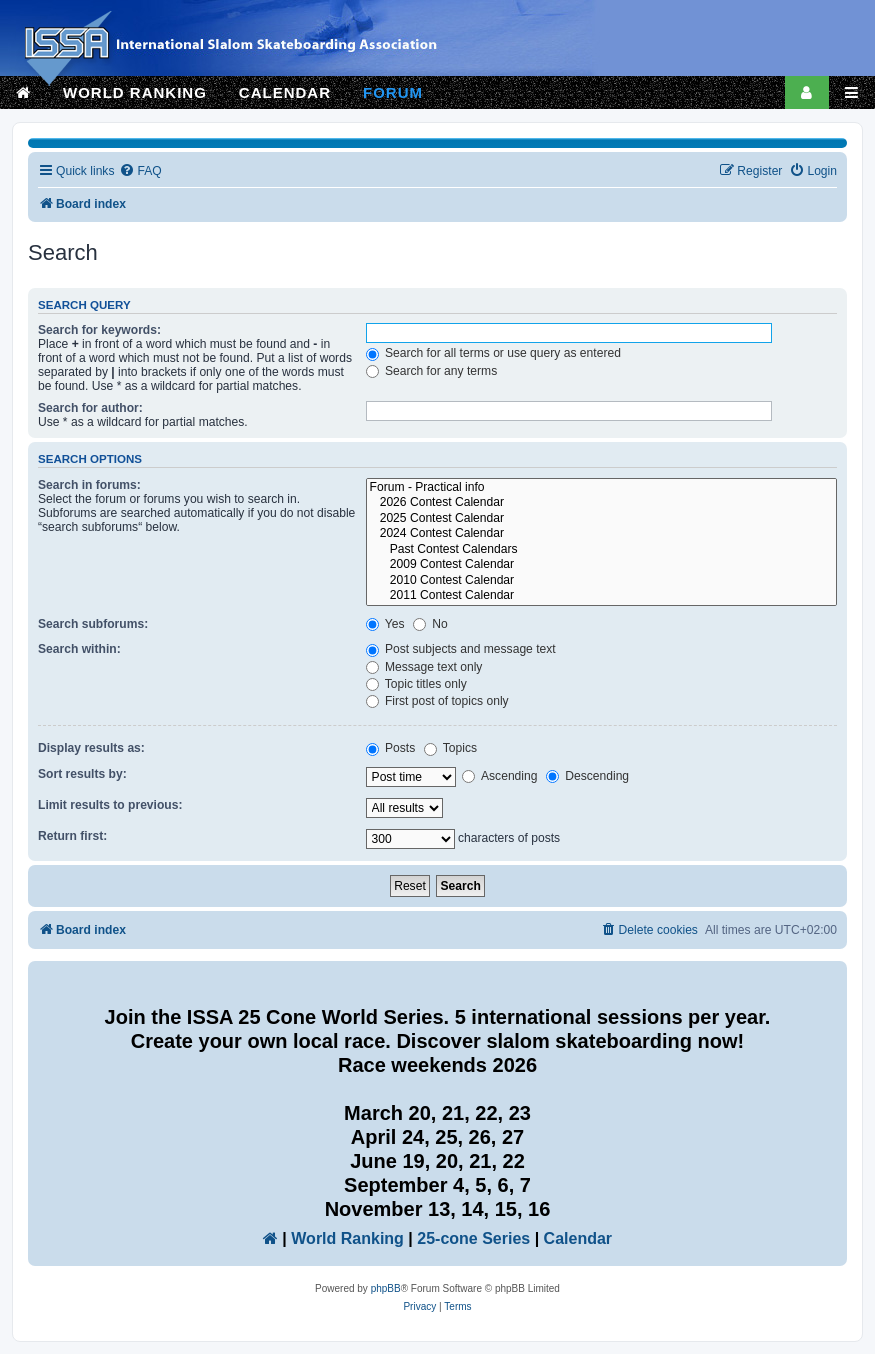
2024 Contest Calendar (601, 534)
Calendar (578, 1238)
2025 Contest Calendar (601, 519)
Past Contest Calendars (601, 550)
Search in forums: (89, 485)
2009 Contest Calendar (601, 565)
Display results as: (91, 748)
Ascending (499, 776)
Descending (587, 776)
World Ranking (347, 1238)
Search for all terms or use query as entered (493, 353)
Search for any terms (432, 371)
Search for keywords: (99, 330)
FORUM (393, 92)
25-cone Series (473, 1238)
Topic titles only (416, 684)
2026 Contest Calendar (601, 503)
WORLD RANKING (135, 92)
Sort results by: (82, 774)
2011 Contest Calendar (601, 596)
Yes (385, 624)
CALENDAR (285, 92)
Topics (450, 748)
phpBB (386, 1288)
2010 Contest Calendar (601, 581)
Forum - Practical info (601, 488)
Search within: (79, 649)
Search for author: (90, 408)
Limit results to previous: (110, 805)
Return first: (72, 836)
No (430, 624)
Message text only (424, 667)
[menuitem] (140, 171)
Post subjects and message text (461, 649)
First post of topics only (437, 701)
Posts (391, 748)
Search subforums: (93, 624)
